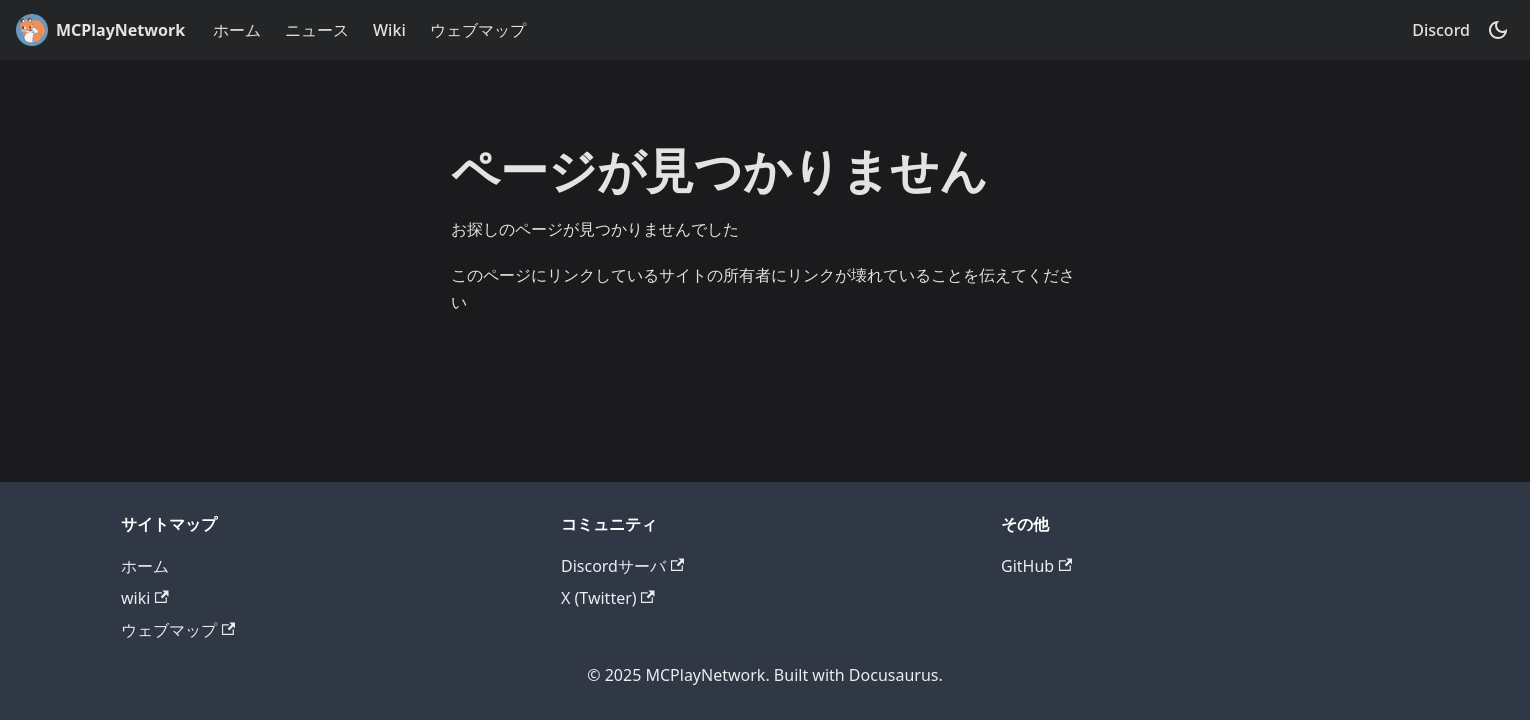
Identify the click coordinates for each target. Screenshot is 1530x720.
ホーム (237, 30)
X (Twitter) (608, 598)
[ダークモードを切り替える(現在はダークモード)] (1498, 30)
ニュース (317, 30)
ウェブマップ (478, 30)
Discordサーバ (622, 566)
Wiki (389, 30)
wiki (145, 598)
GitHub (1036, 566)
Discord (1441, 30)
